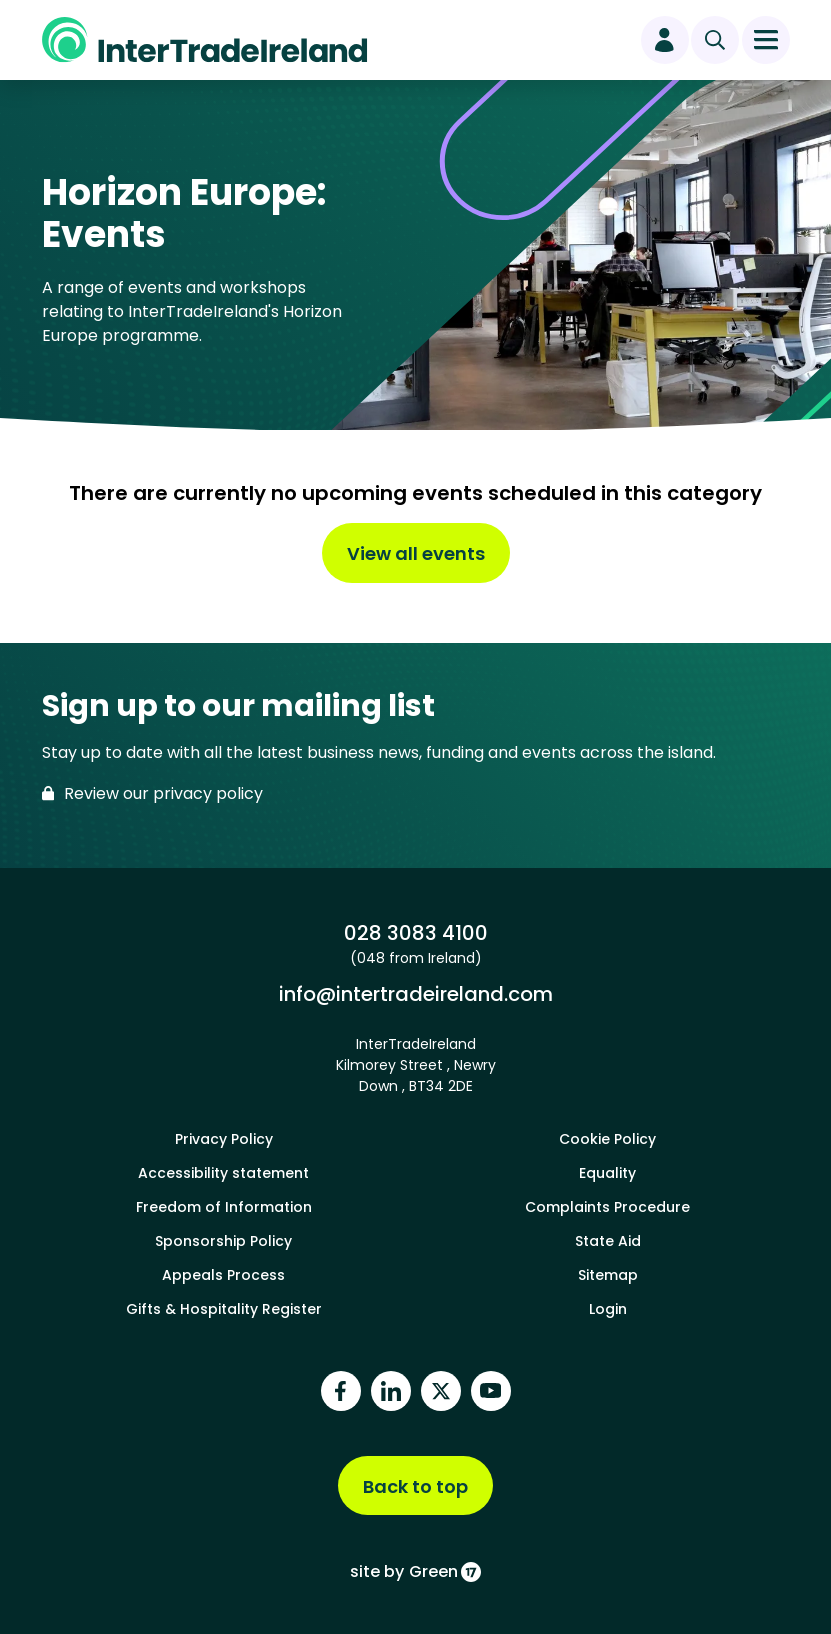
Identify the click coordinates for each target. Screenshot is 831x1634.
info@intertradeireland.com (415, 993)
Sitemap (608, 1275)
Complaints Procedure (607, 1207)
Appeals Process (223, 1275)
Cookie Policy (607, 1139)
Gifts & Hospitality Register (224, 1309)
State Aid (608, 1241)
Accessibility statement (223, 1173)
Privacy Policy (224, 1139)
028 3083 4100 (415, 932)
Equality (607, 1173)
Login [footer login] (608, 1309)
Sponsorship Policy (223, 1241)
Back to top (415, 1486)
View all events (416, 553)
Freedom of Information (224, 1207)
